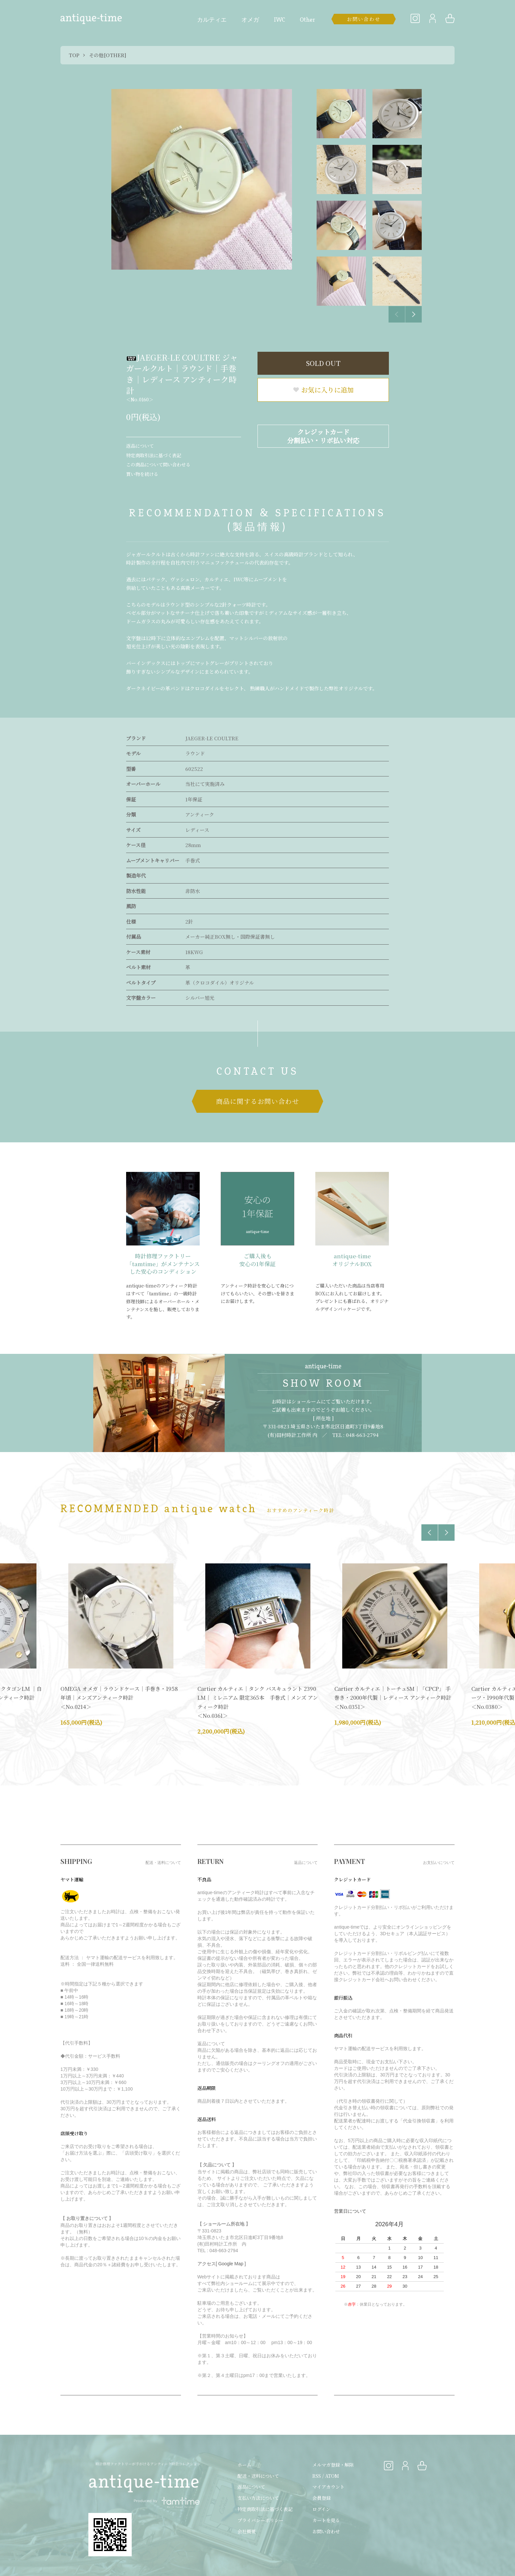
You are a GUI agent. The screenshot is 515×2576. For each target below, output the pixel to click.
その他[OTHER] (107, 55)
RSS (316, 2476)
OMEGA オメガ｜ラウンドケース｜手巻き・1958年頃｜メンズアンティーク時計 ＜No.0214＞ (119, 1697)
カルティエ (212, 19)
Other (307, 19)
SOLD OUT (323, 363)
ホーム (244, 2464)
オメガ (250, 19)
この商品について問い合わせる (158, 464)
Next (413, 314)
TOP (74, 55)
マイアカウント (328, 2486)
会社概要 (246, 2531)
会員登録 (321, 2498)
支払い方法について (258, 2498)
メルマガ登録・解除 (333, 2464)
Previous (397, 314)
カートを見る (326, 2520)
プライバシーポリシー (260, 2520)
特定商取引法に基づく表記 (153, 455)
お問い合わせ (326, 2531)
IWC (279, 19)
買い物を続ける (142, 474)
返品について (140, 445)
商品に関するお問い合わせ (257, 1101)
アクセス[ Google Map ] (221, 2263)
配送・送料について (258, 2476)
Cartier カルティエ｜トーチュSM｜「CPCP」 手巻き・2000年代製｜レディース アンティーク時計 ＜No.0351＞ (392, 1697)
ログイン (321, 2509)
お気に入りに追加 (323, 389)
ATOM (332, 2476)
